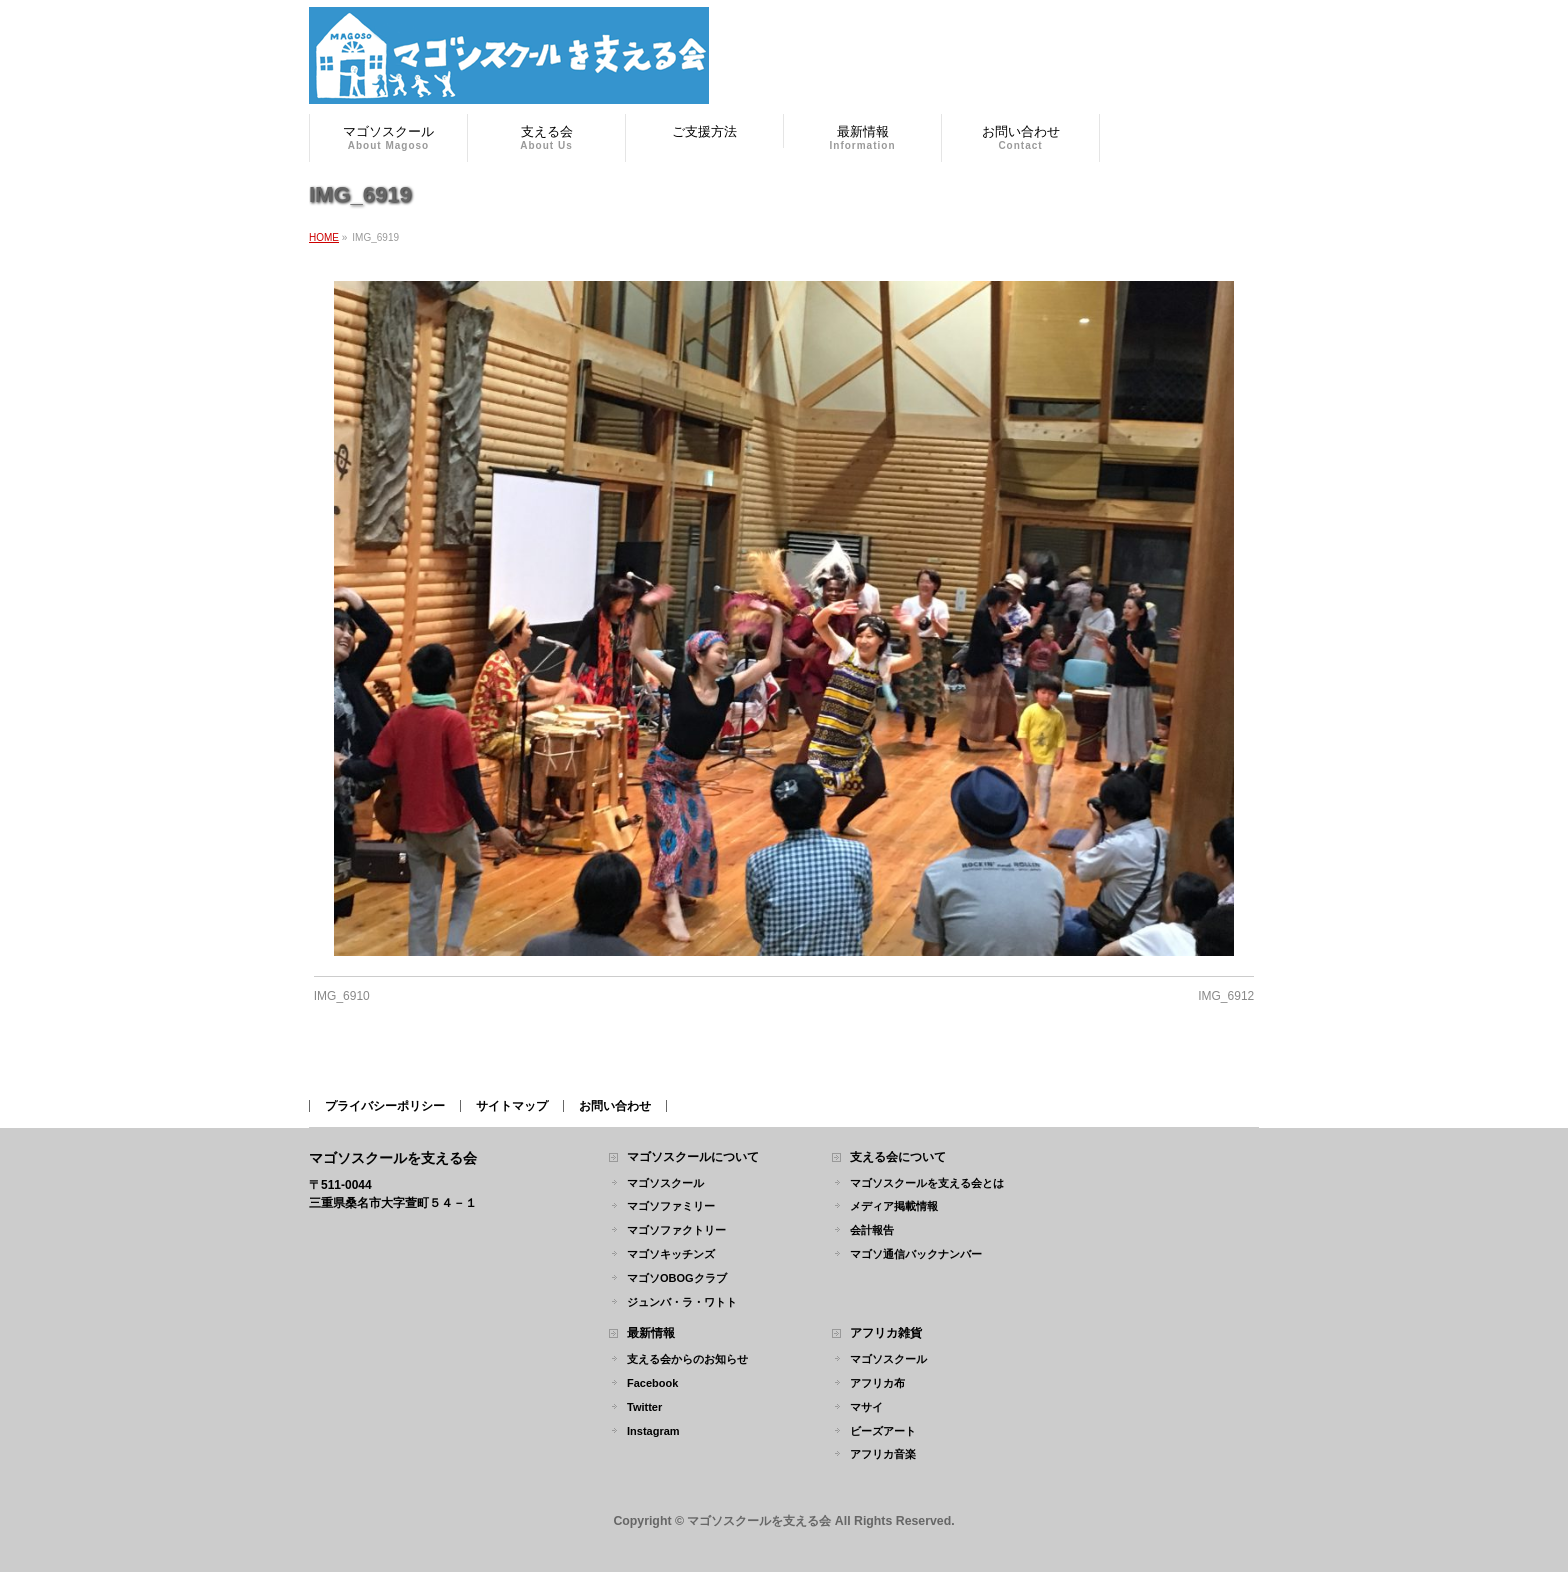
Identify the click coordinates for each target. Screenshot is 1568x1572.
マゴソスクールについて (693, 1157)
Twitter (644, 1407)
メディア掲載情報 (894, 1206)
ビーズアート (883, 1431)
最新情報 (651, 1333)
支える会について (898, 1157)
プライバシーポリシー (385, 1106)
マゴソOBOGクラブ (677, 1278)
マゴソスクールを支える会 (759, 1521)
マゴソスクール (665, 1183)
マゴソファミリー (671, 1206)
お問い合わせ (615, 1106)
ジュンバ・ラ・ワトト (682, 1302)
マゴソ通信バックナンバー (916, 1254)
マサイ (866, 1407)
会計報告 (872, 1230)
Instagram (653, 1431)
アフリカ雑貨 (886, 1333)
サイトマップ (512, 1106)
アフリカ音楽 (883, 1454)
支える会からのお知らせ (687, 1359)
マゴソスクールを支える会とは (927, 1183)
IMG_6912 (1226, 996)
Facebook (652, 1383)
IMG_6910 (342, 996)
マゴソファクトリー (676, 1230)
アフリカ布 (877, 1383)
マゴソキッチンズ (671, 1254)
